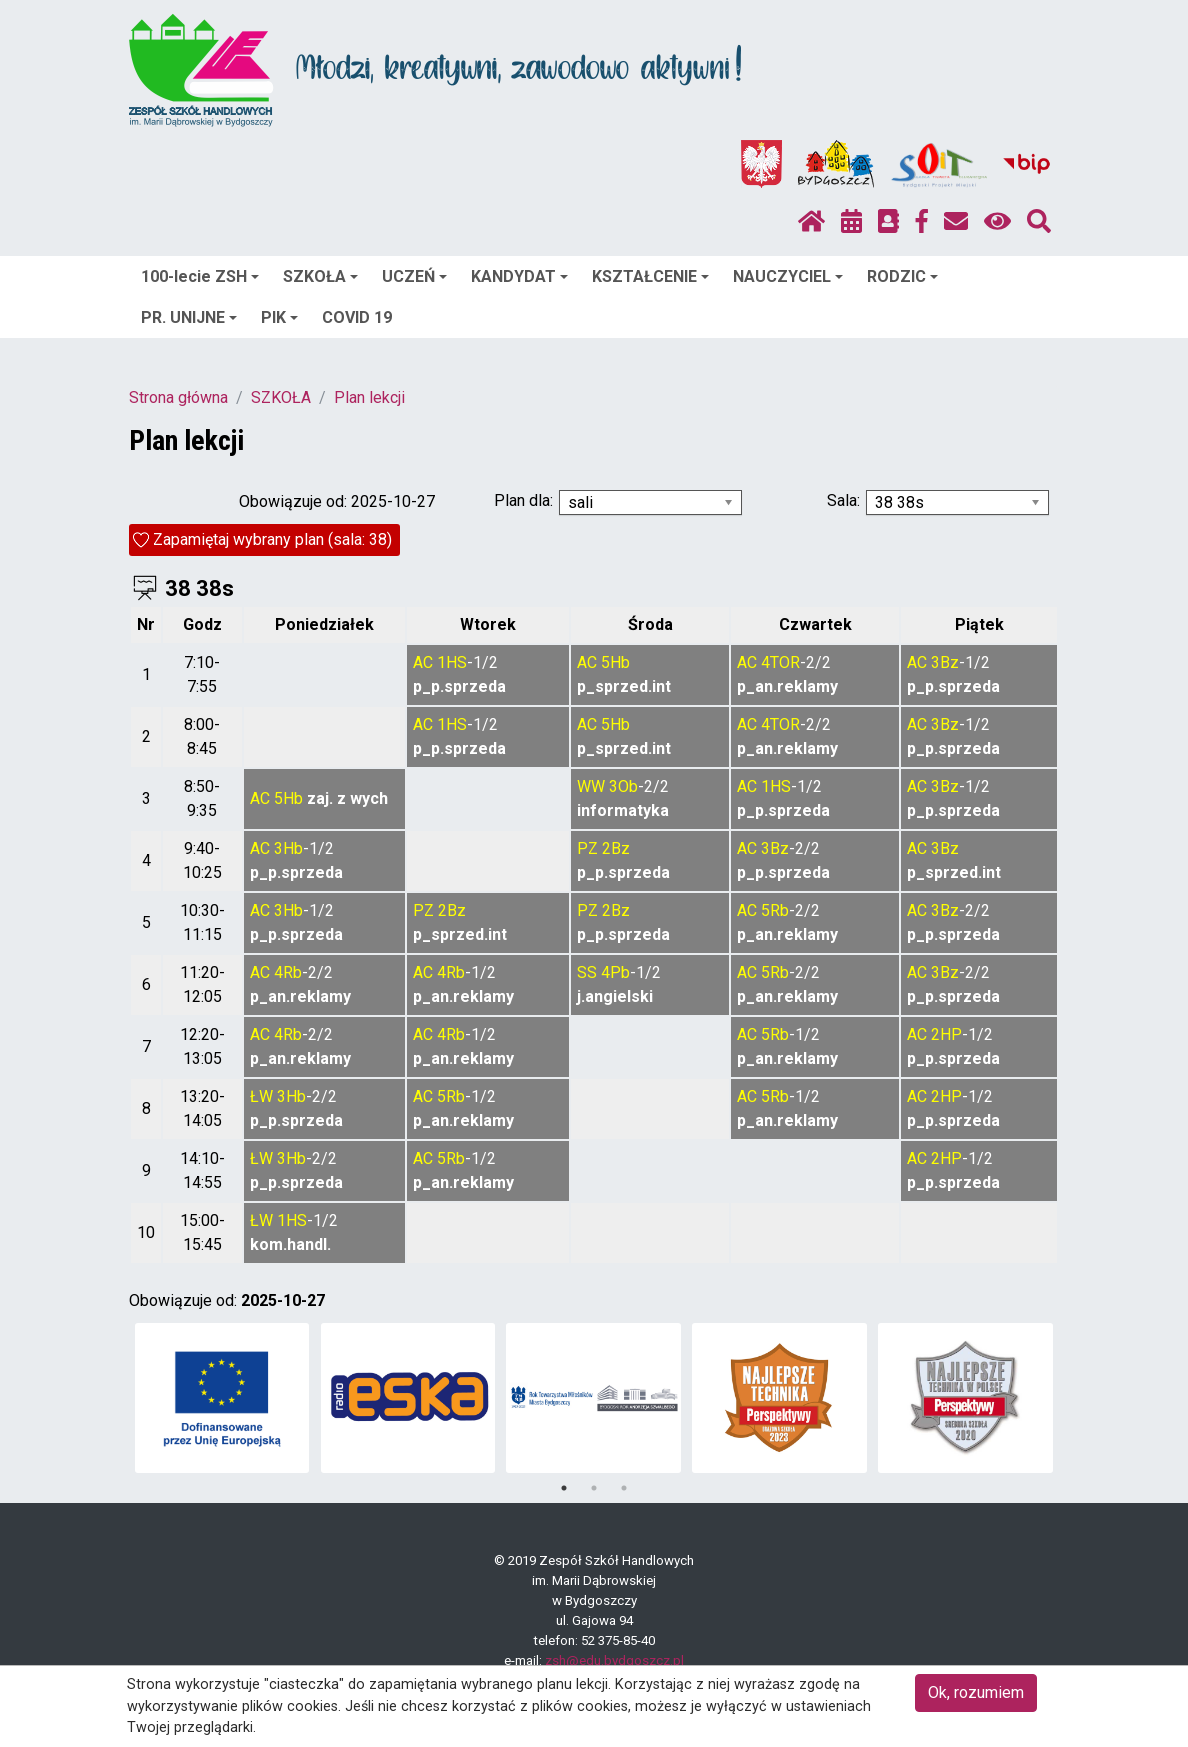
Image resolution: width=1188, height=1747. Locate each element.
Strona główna (178, 397)
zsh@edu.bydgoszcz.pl (614, 1660)
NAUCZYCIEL (788, 276)
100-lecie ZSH (200, 276)
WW (591, 786)
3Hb (288, 848)
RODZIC (902, 276)
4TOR (780, 662)
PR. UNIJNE (189, 317)
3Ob (623, 786)
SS (587, 972)
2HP (946, 1034)
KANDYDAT (519, 276)
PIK (279, 317)
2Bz (616, 848)
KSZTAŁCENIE (650, 276)
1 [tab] (564, 1488)
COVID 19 (357, 317)
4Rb (288, 972)
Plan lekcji (369, 397)
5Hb (615, 662)
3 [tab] (624, 1488)
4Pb (615, 972)
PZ (587, 848)
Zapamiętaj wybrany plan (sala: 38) (272, 539)
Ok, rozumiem (976, 1692)
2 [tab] (594, 1488)
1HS (452, 662)
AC (423, 662)
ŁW (261, 1096)
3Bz (945, 662)
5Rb (775, 910)
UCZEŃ (414, 276)
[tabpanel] (222, 1398)
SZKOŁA (320, 276)
